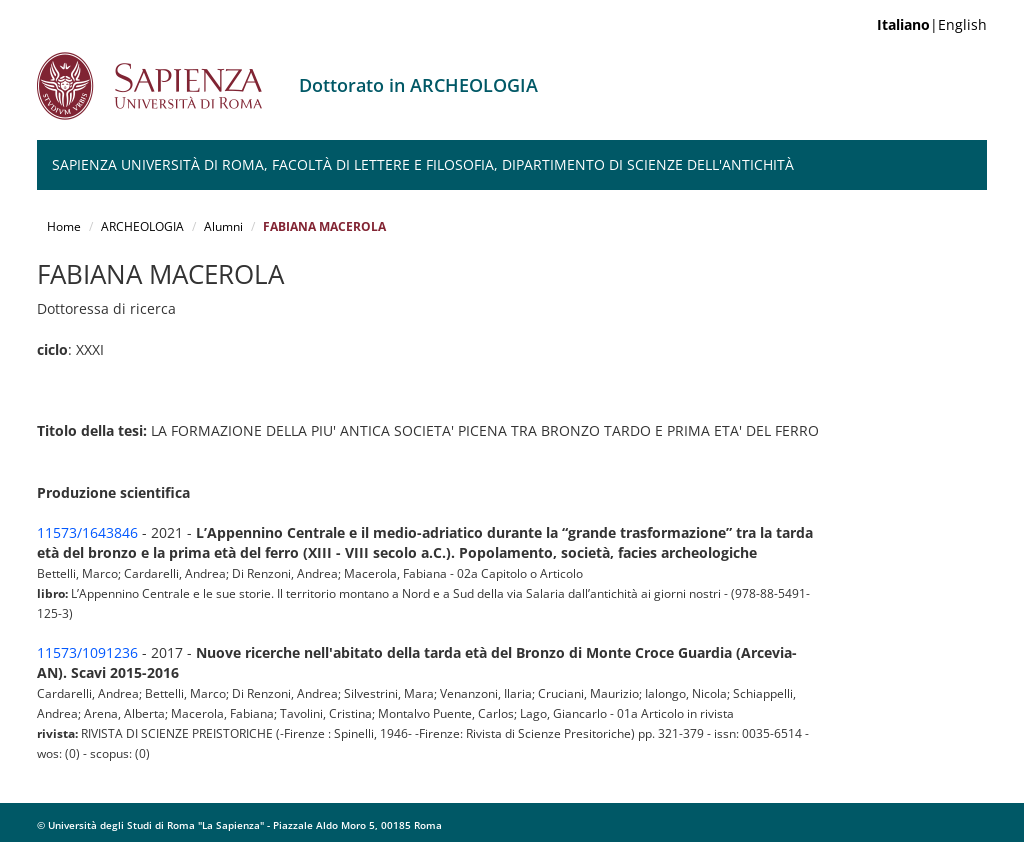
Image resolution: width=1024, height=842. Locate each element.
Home (64, 226)
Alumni (223, 226)
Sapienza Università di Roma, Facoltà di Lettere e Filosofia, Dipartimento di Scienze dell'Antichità (423, 164)
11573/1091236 (87, 652)
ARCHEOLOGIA (142, 226)
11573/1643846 (87, 532)
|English (932, 24)
